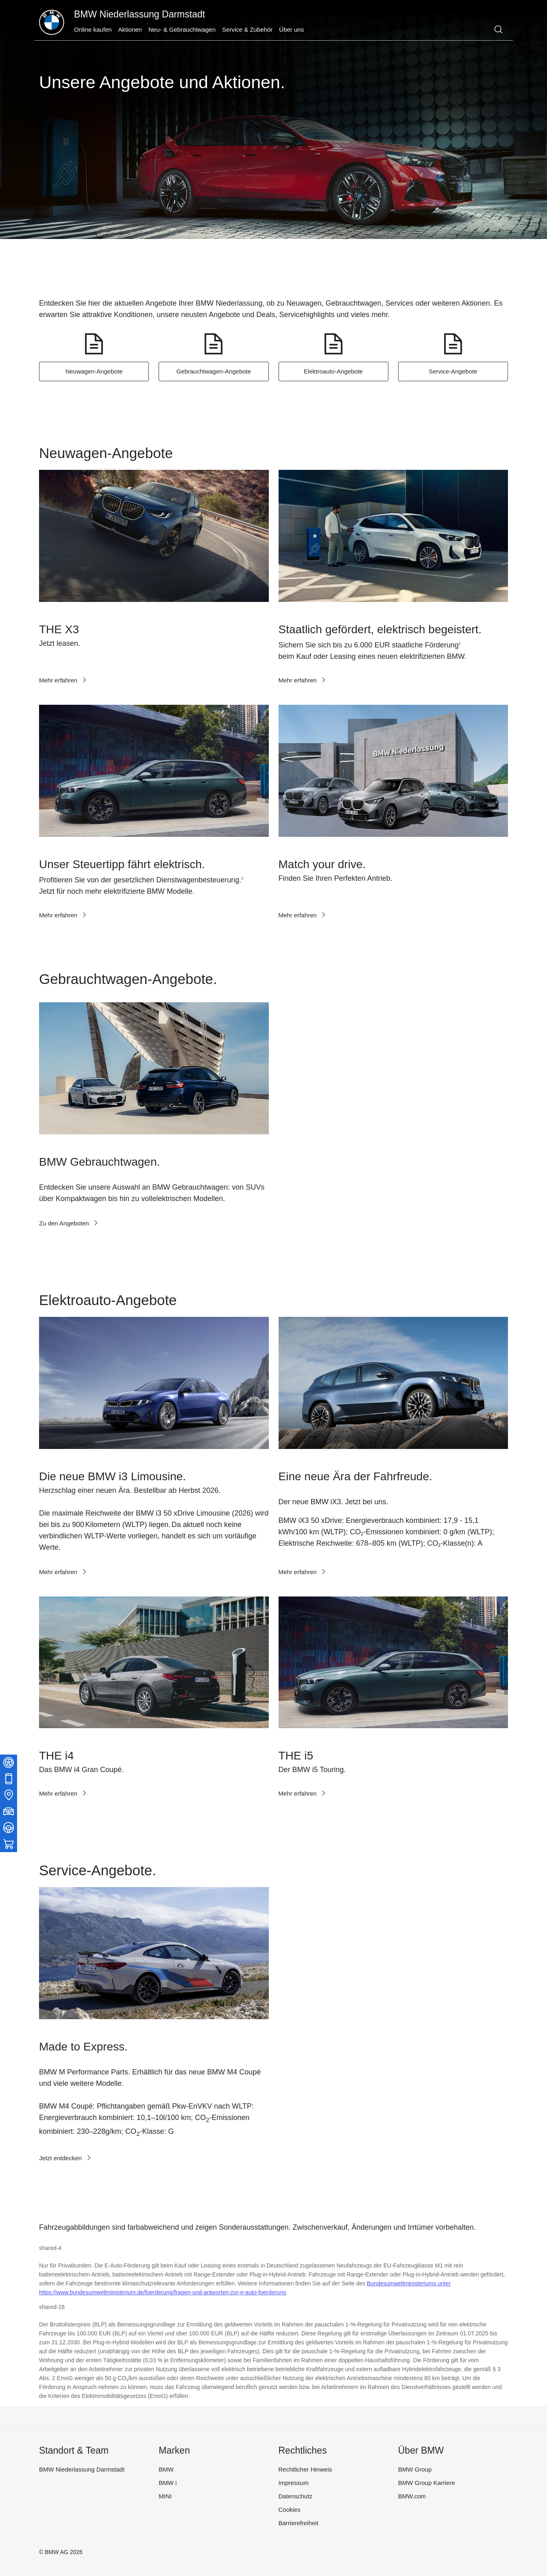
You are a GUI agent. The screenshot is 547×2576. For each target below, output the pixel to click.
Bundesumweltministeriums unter (409, 2283)
